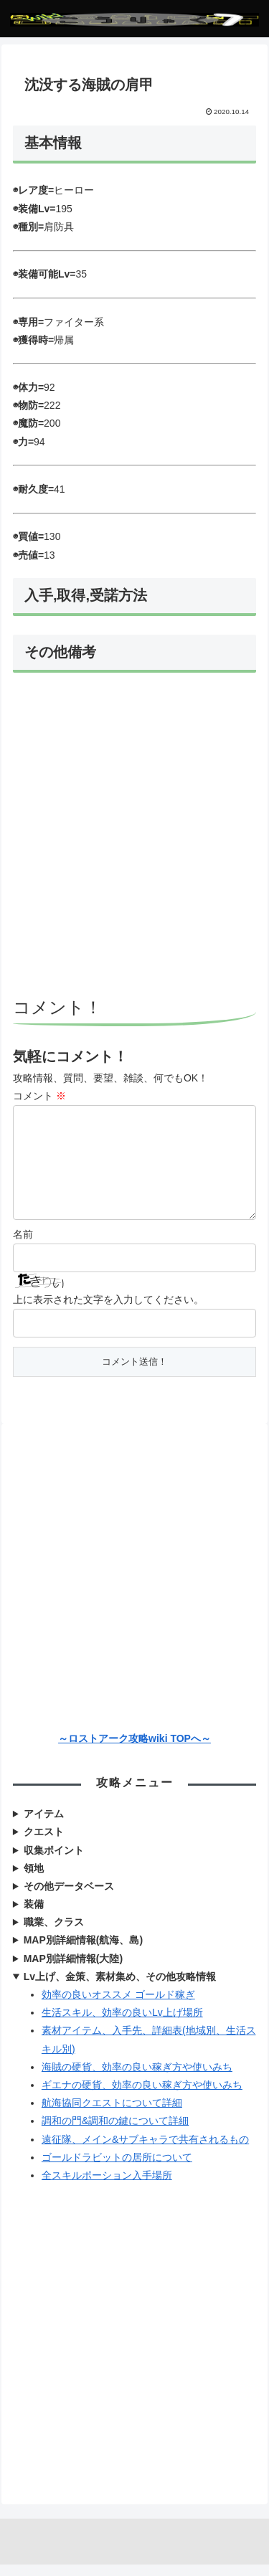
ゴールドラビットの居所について (117, 2168)
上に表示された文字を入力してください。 (108, 1311)
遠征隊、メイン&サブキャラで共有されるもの (145, 2150)
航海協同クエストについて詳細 (112, 2114)
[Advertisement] (134, 837)
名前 (23, 1245)
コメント (39, 1096)
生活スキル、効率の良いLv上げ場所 (122, 2024)
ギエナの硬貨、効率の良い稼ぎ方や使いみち (142, 2096)
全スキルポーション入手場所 (107, 2186)
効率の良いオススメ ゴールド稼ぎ (118, 2006)
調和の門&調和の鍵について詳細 (115, 2132)
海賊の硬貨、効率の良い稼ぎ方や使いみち (137, 2078)
